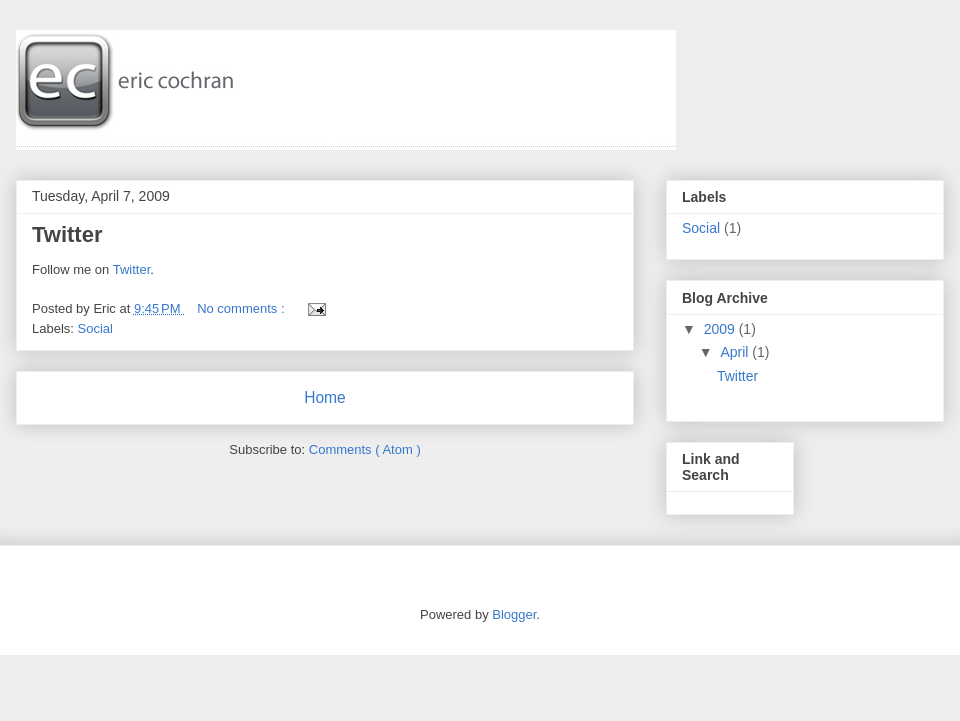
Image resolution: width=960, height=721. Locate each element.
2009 (719, 329)
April (734, 352)
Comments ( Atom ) (365, 449)
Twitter (67, 234)
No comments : (242, 308)
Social (95, 328)
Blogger (514, 614)
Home (325, 397)
